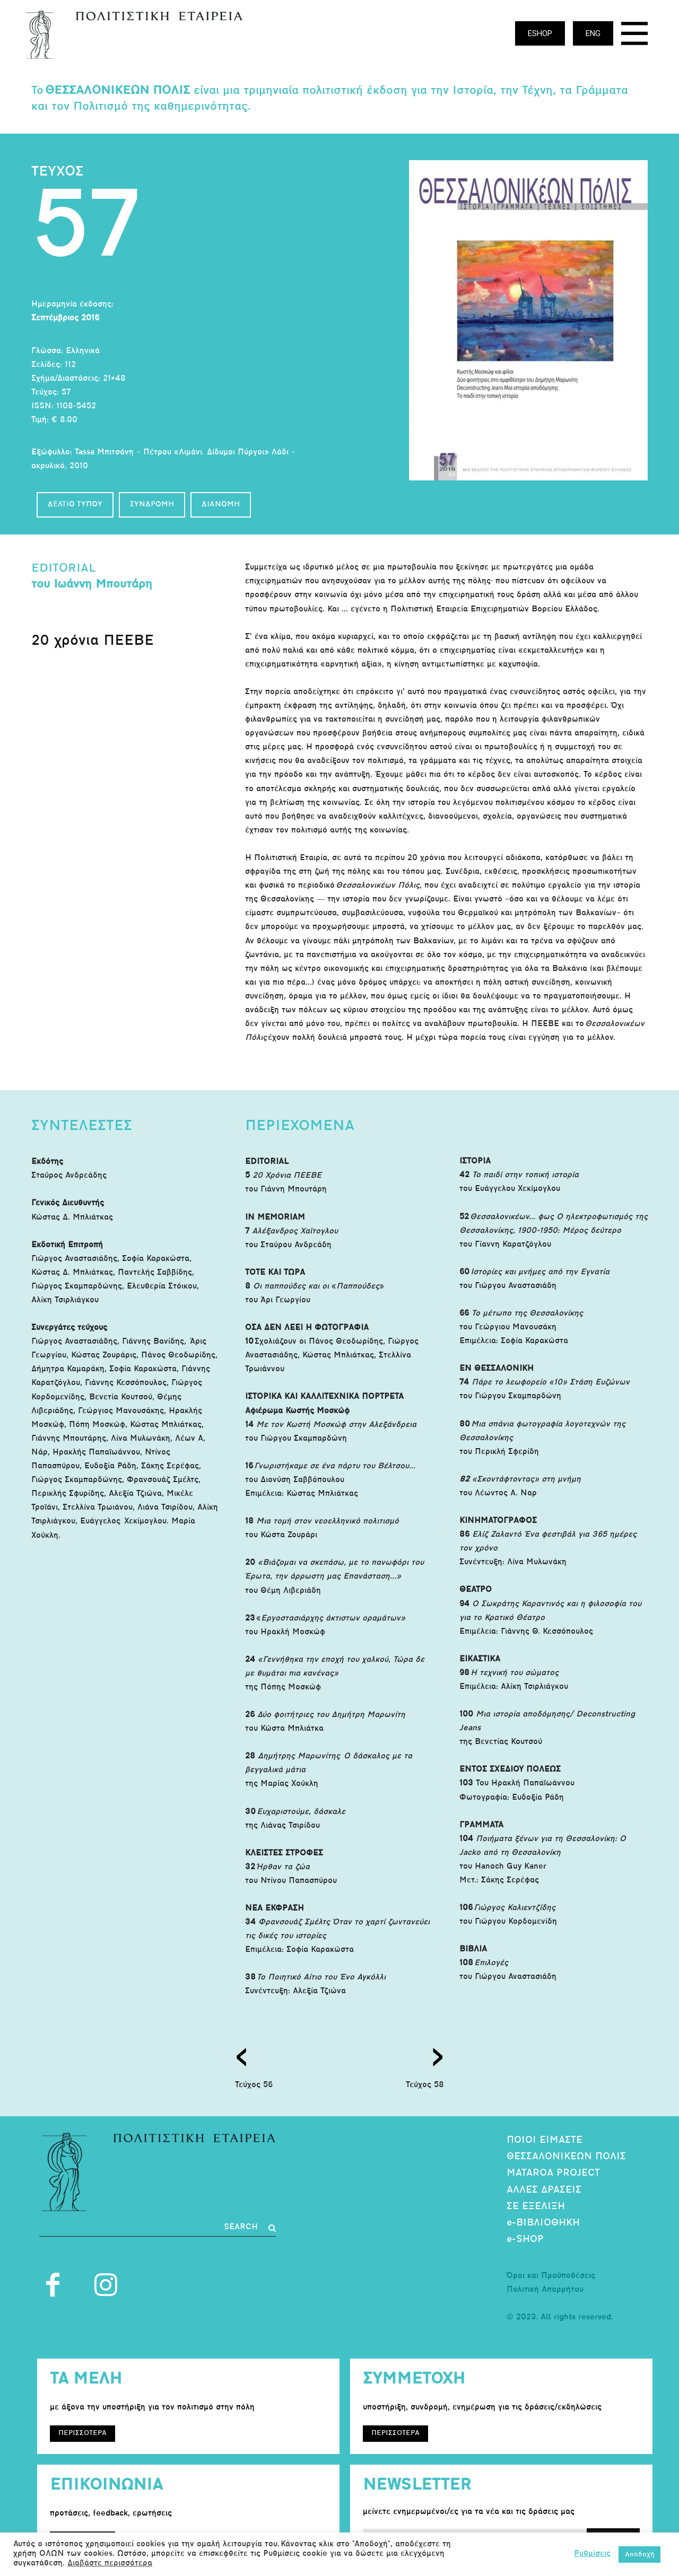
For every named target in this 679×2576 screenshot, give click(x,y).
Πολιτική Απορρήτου (545, 2290)
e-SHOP (525, 2240)
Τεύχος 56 (254, 2085)
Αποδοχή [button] (639, 2554)
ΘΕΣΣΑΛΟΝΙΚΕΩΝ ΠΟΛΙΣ (566, 2157)
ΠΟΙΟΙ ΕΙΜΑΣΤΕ (544, 2140)
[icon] (634, 36)
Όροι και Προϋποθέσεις (551, 2276)
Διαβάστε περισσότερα (109, 2564)
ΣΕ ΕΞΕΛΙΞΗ (536, 2207)
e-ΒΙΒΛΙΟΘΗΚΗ (543, 2223)
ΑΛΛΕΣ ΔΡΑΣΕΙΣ (544, 2190)
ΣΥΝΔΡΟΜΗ (152, 505)
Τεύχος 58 (425, 2085)
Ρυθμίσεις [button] (592, 2554)
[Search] (250, 2228)
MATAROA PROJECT (553, 2173)
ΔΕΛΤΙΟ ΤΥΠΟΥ (75, 505)
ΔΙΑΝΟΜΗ (221, 505)
